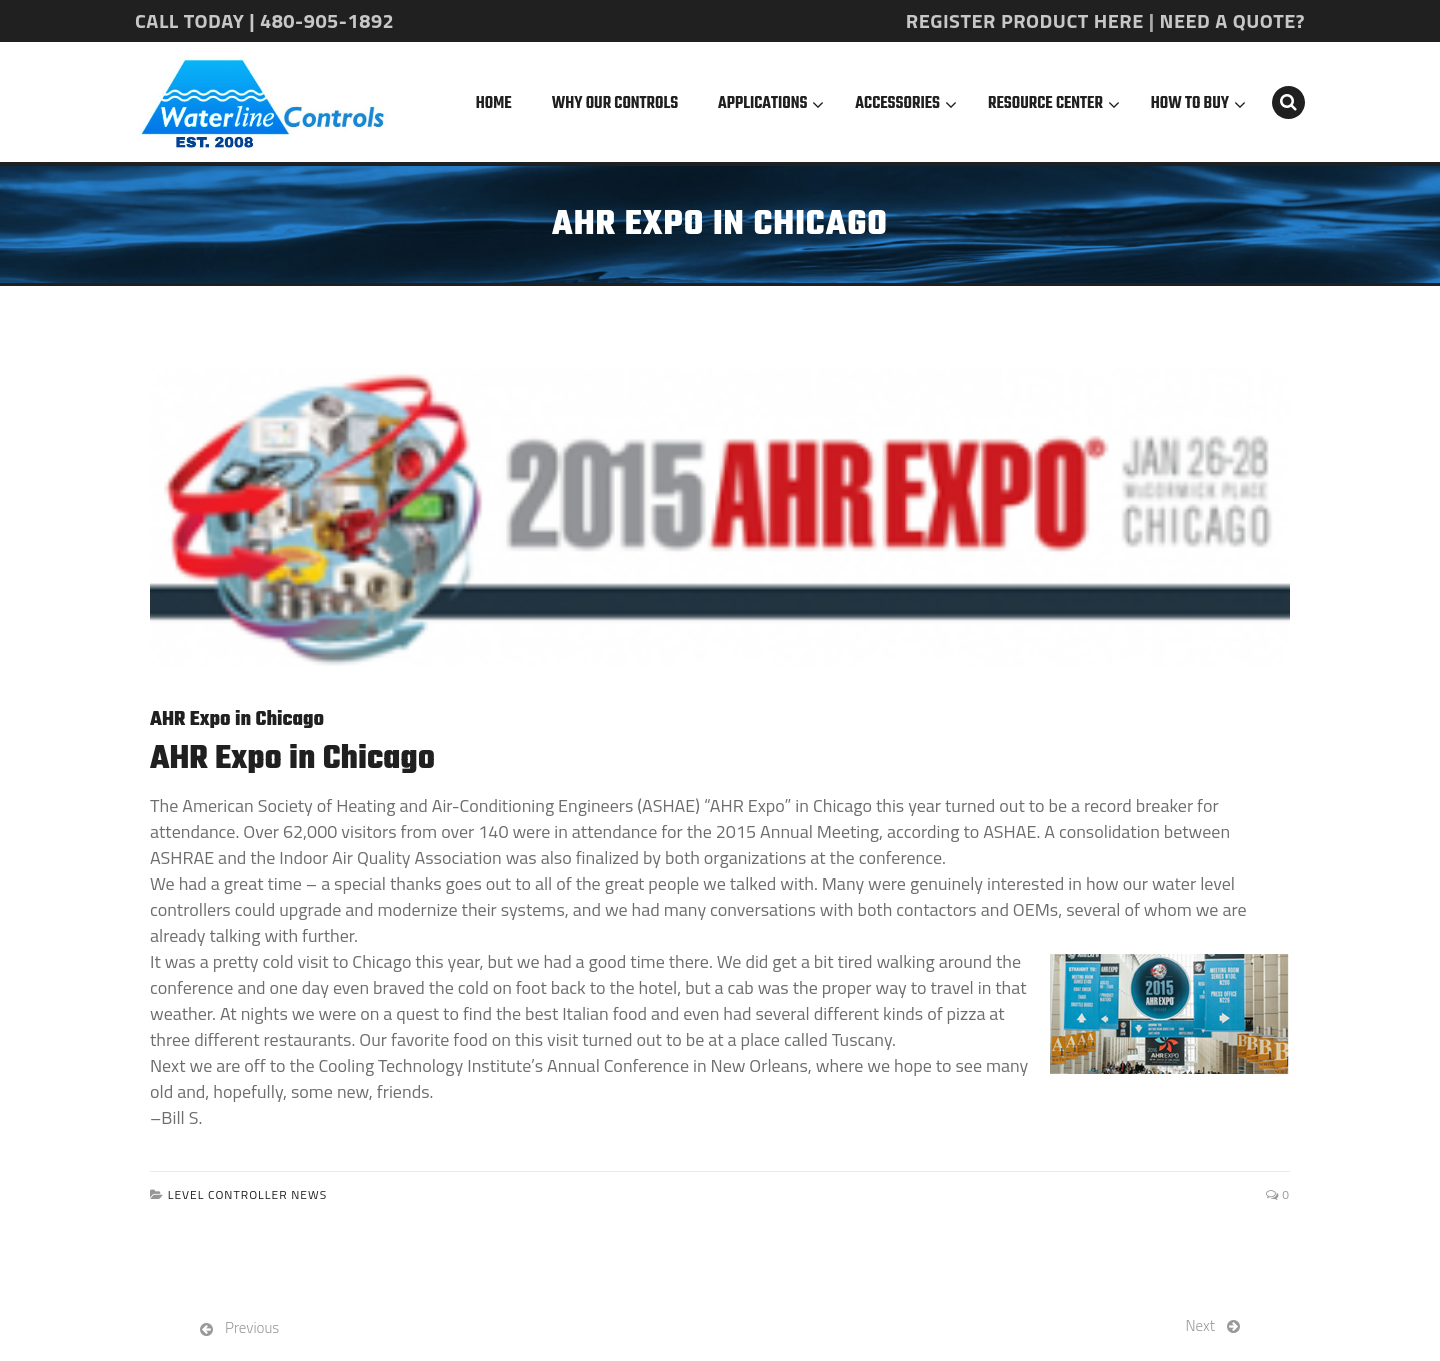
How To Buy (1190, 104)
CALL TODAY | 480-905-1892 (264, 20)
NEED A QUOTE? (1232, 20)
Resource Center (1045, 104)
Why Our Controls (615, 104)
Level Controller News (248, 1194)
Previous (252, 1327)
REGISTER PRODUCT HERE (1025, 20)
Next (1200, 1325)
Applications (762, 104)
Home (494, 104)
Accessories (897, 104)
